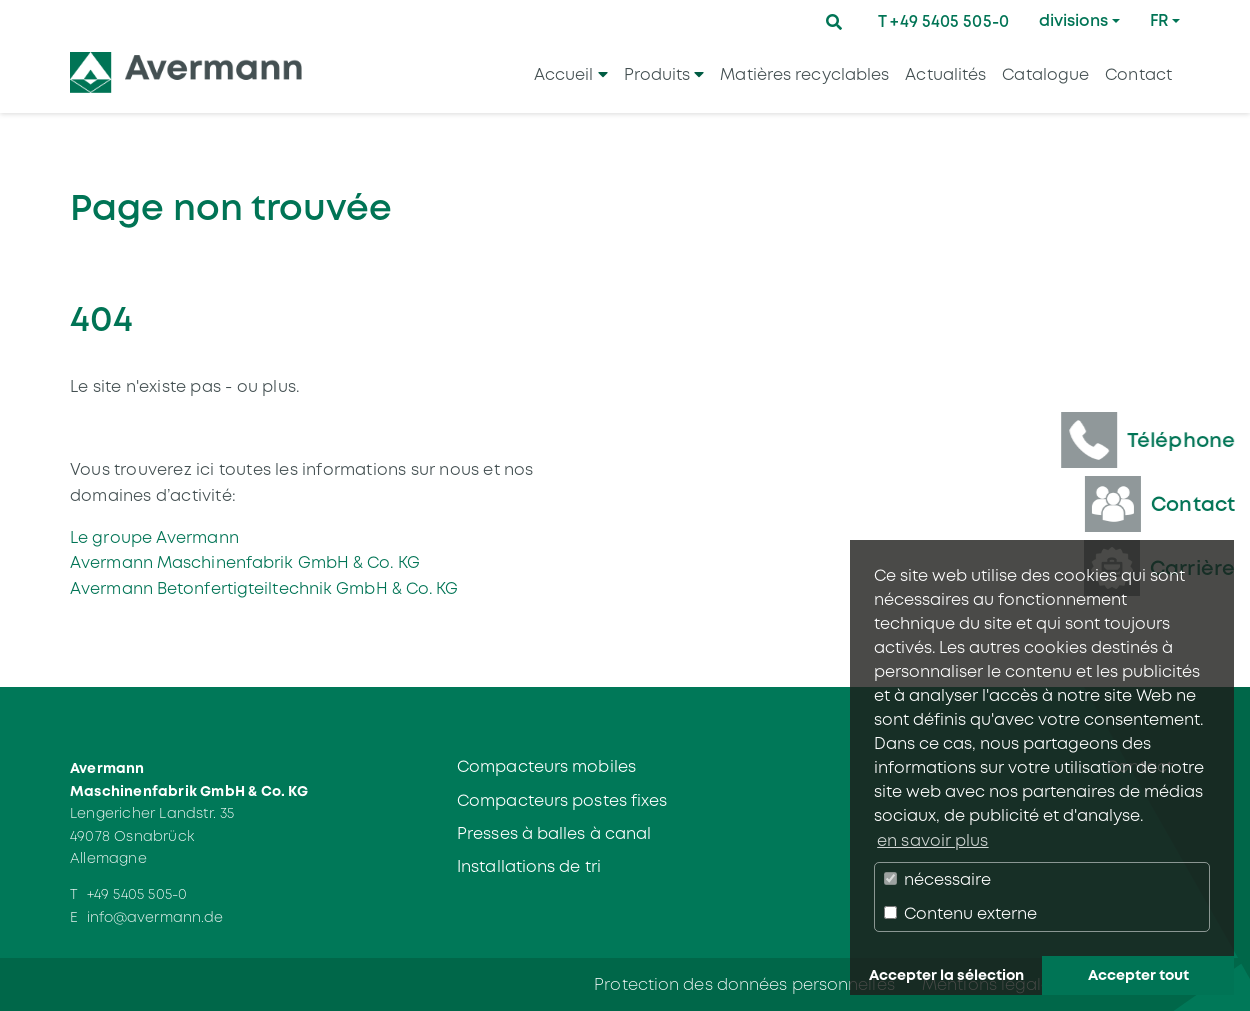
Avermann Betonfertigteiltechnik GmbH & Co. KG (264, 588)
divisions (1073, 20)
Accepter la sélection (946, 975)
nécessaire (937, 879)
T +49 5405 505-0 (943, 21)
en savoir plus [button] (932, 840)
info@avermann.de (155, 917)
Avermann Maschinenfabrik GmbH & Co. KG (245, 562)
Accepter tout (1138, 975)
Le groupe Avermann (154, 537)
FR (1159, 20)
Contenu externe (960, 913)
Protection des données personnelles (744, 984)
